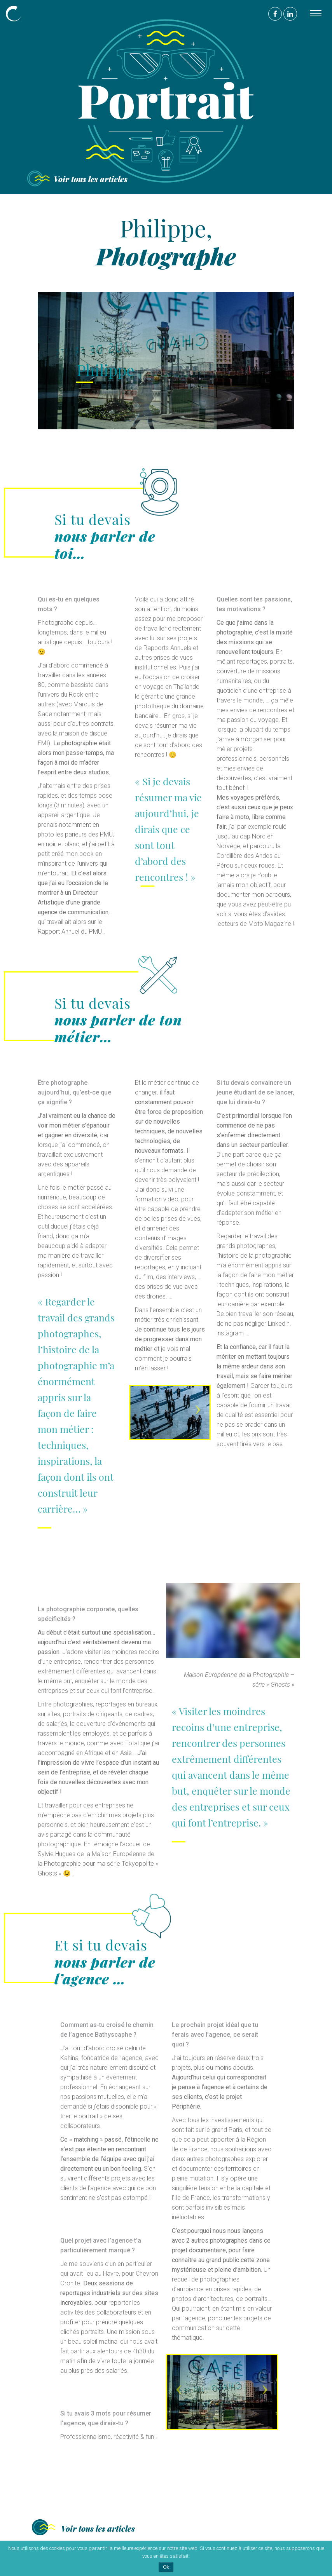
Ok (166, 2567)
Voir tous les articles (91, 179)
